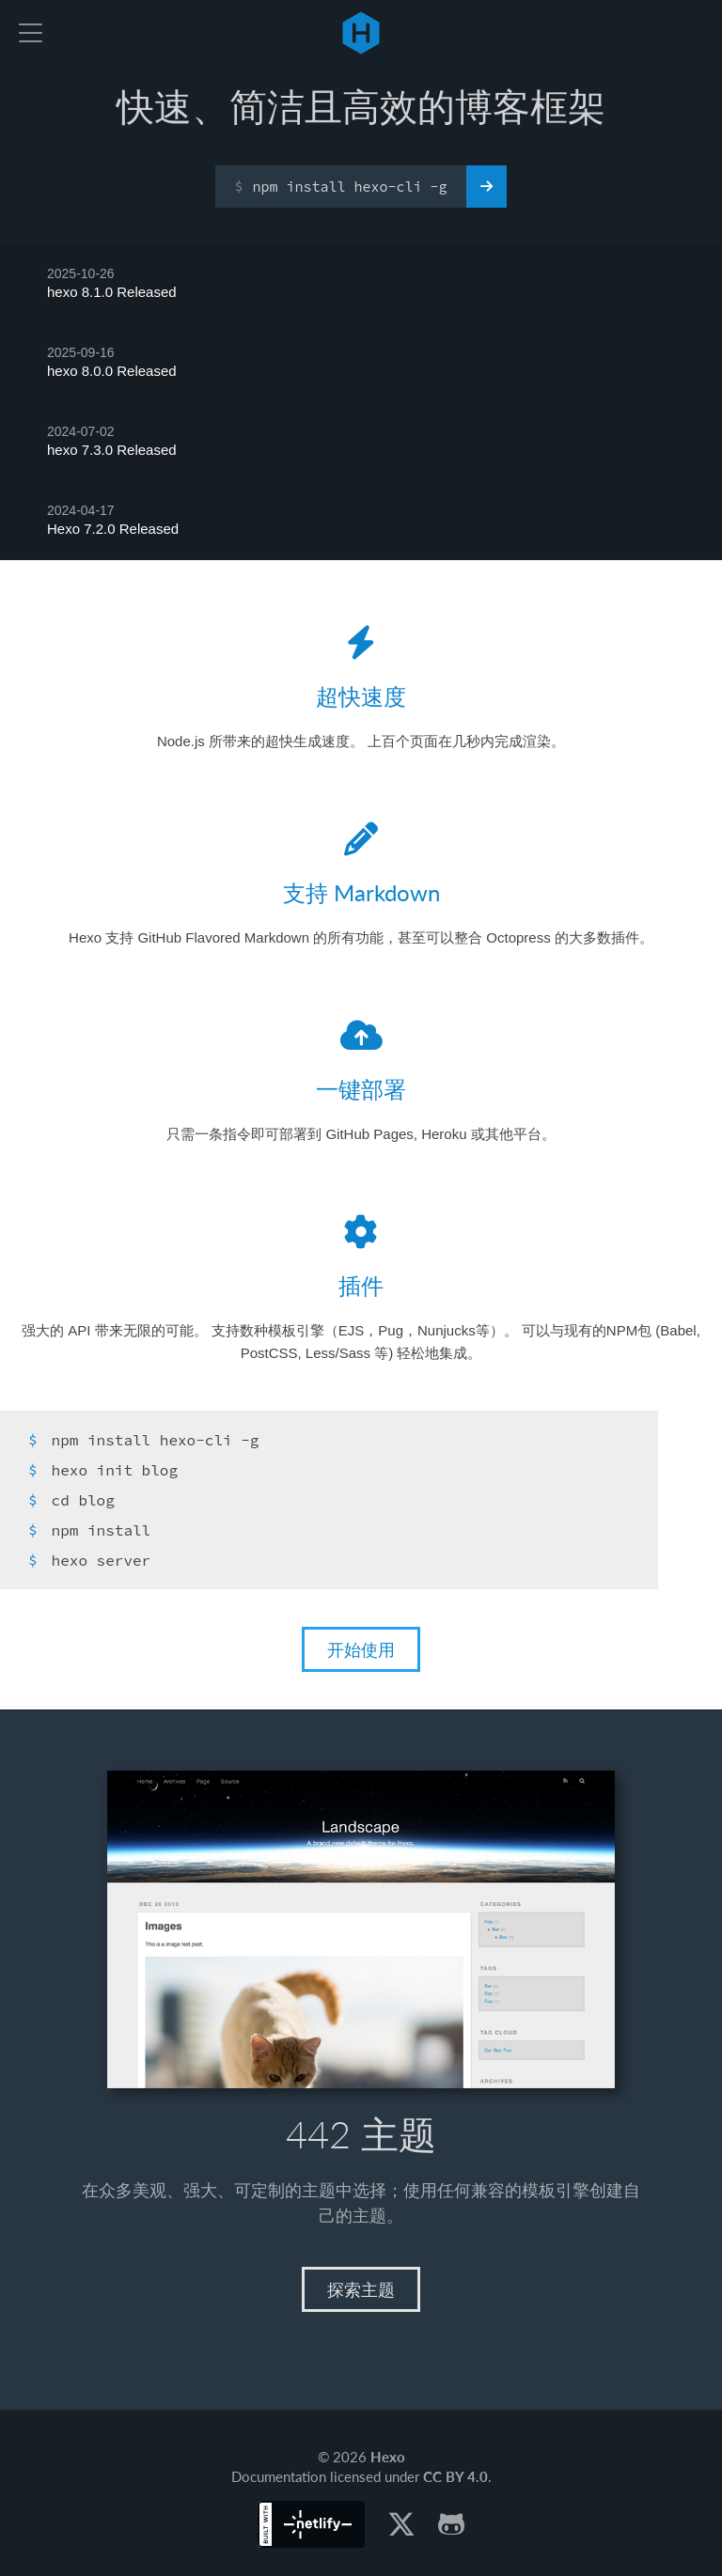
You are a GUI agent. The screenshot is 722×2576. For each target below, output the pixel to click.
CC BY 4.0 (455, 2476)
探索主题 (361, 2289)
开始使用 (361, 1649)
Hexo (361, 32)
